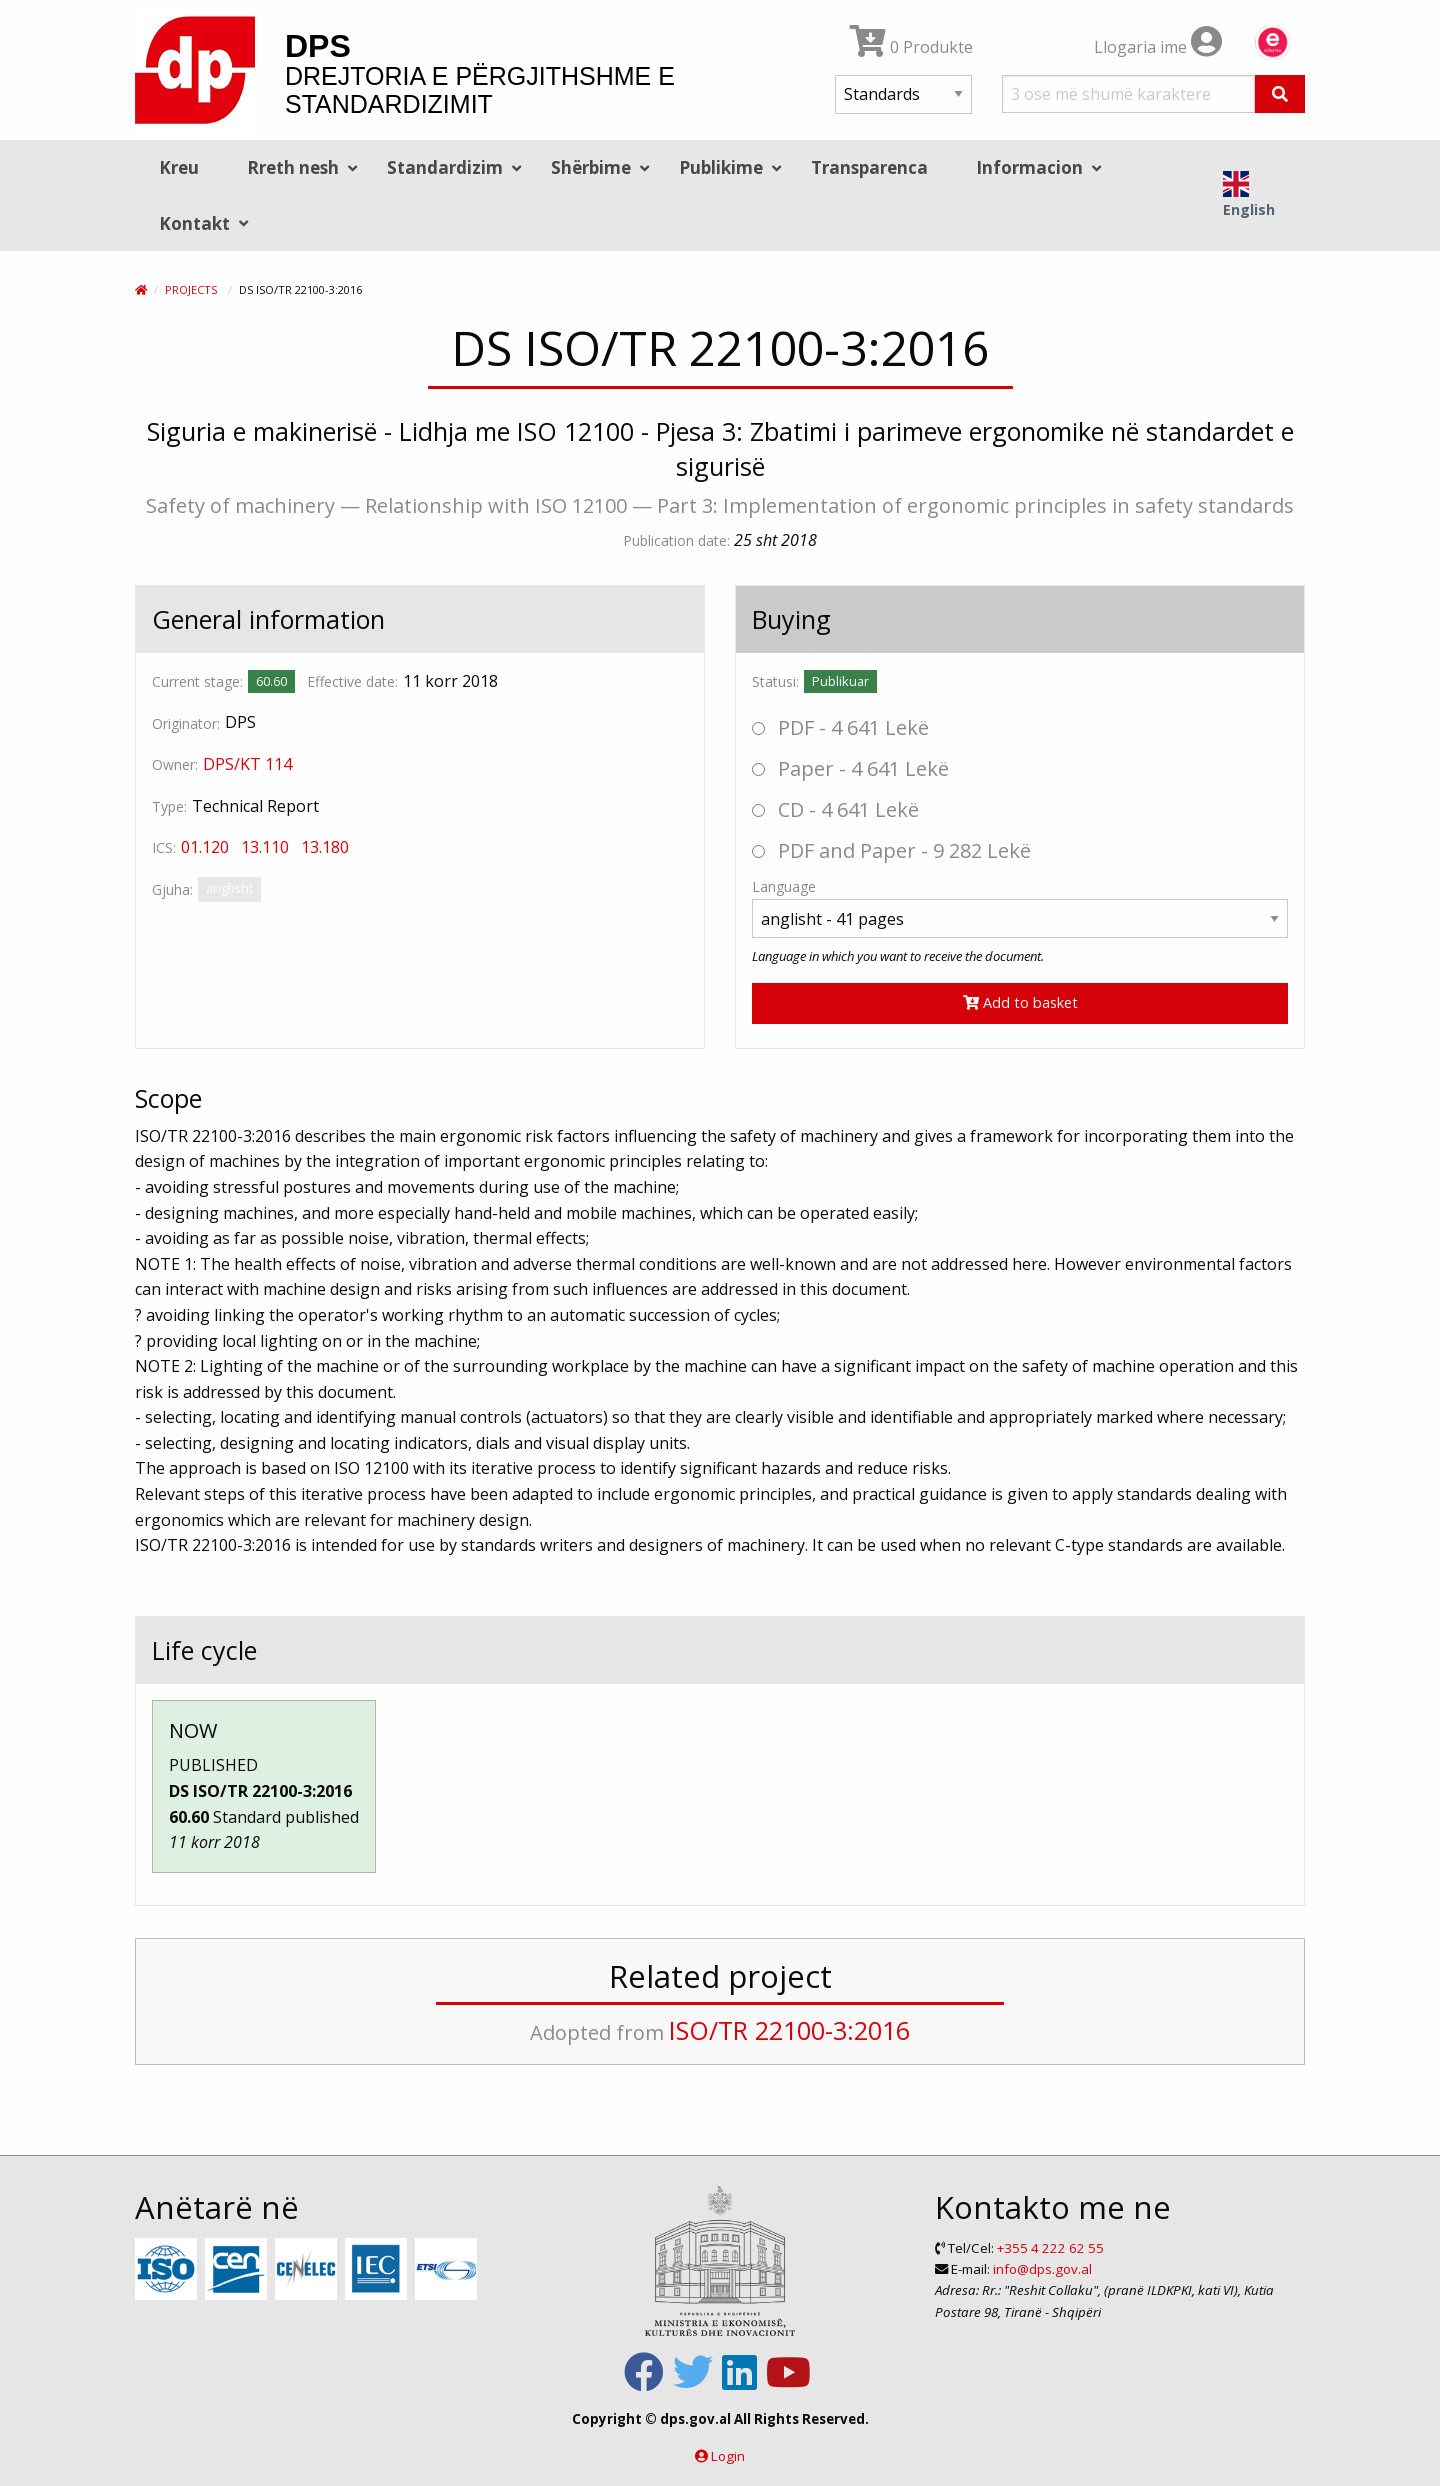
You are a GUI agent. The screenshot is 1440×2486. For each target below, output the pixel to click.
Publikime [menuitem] (721, 167)
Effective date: (352, 681)
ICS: (164, 847)
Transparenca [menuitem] (869, 167)
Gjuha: (172, 889)
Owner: (175, 764)
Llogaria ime (1158, 47)
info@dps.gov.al (1042, 2269)
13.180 (325, 847)
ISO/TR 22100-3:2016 (789, 2030)
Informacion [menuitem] (1029, 167)
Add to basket (1020, 1002)
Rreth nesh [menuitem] (293, 167)
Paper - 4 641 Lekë (850, 768)
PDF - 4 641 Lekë (840, 727)
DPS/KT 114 (247, 764)
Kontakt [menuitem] (194, 223)
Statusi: (775, 681)
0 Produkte (911, 47)
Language (784, 886)
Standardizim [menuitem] (445, 167)
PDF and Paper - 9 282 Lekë (891, 850)
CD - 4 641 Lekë (835, 809)
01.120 (205, 847)
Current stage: (197, 681)
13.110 (265, 847)
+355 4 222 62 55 (1050, 2248)
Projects (191, 289)
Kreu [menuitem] (179, 167)
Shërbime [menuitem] (591, 167)
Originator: (186, 723)
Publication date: (676, 540)
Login (728, 2456)
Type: (169, 806)
